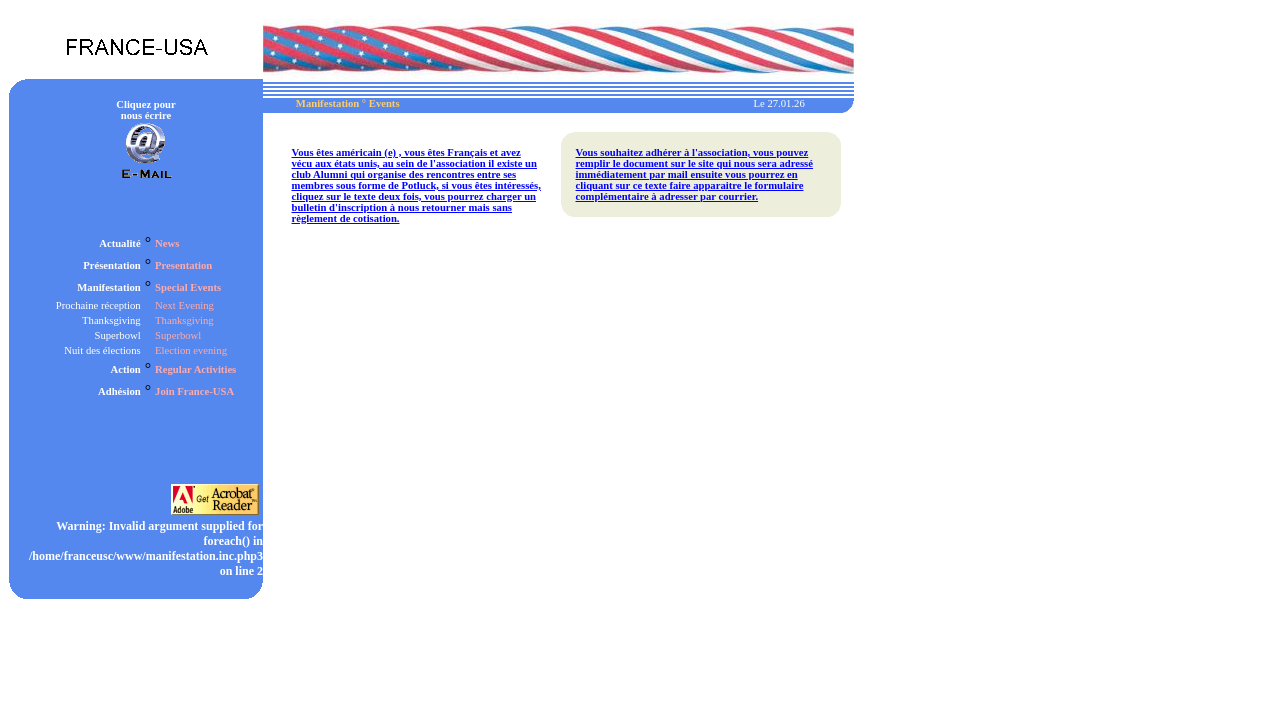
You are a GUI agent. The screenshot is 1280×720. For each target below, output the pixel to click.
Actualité (119, 243)
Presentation (183, 265)
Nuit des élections (102, 350)
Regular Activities (195, 369)
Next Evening (184, 305)
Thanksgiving (111, 320)
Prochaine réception (98, 305)
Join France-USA (194, 391)
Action (125, 369)
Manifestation (108, 287)
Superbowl (117, 335)
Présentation (111, 265)
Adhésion (119, 391)
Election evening (191, 350)
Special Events (188, 287)
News (167, 243)
